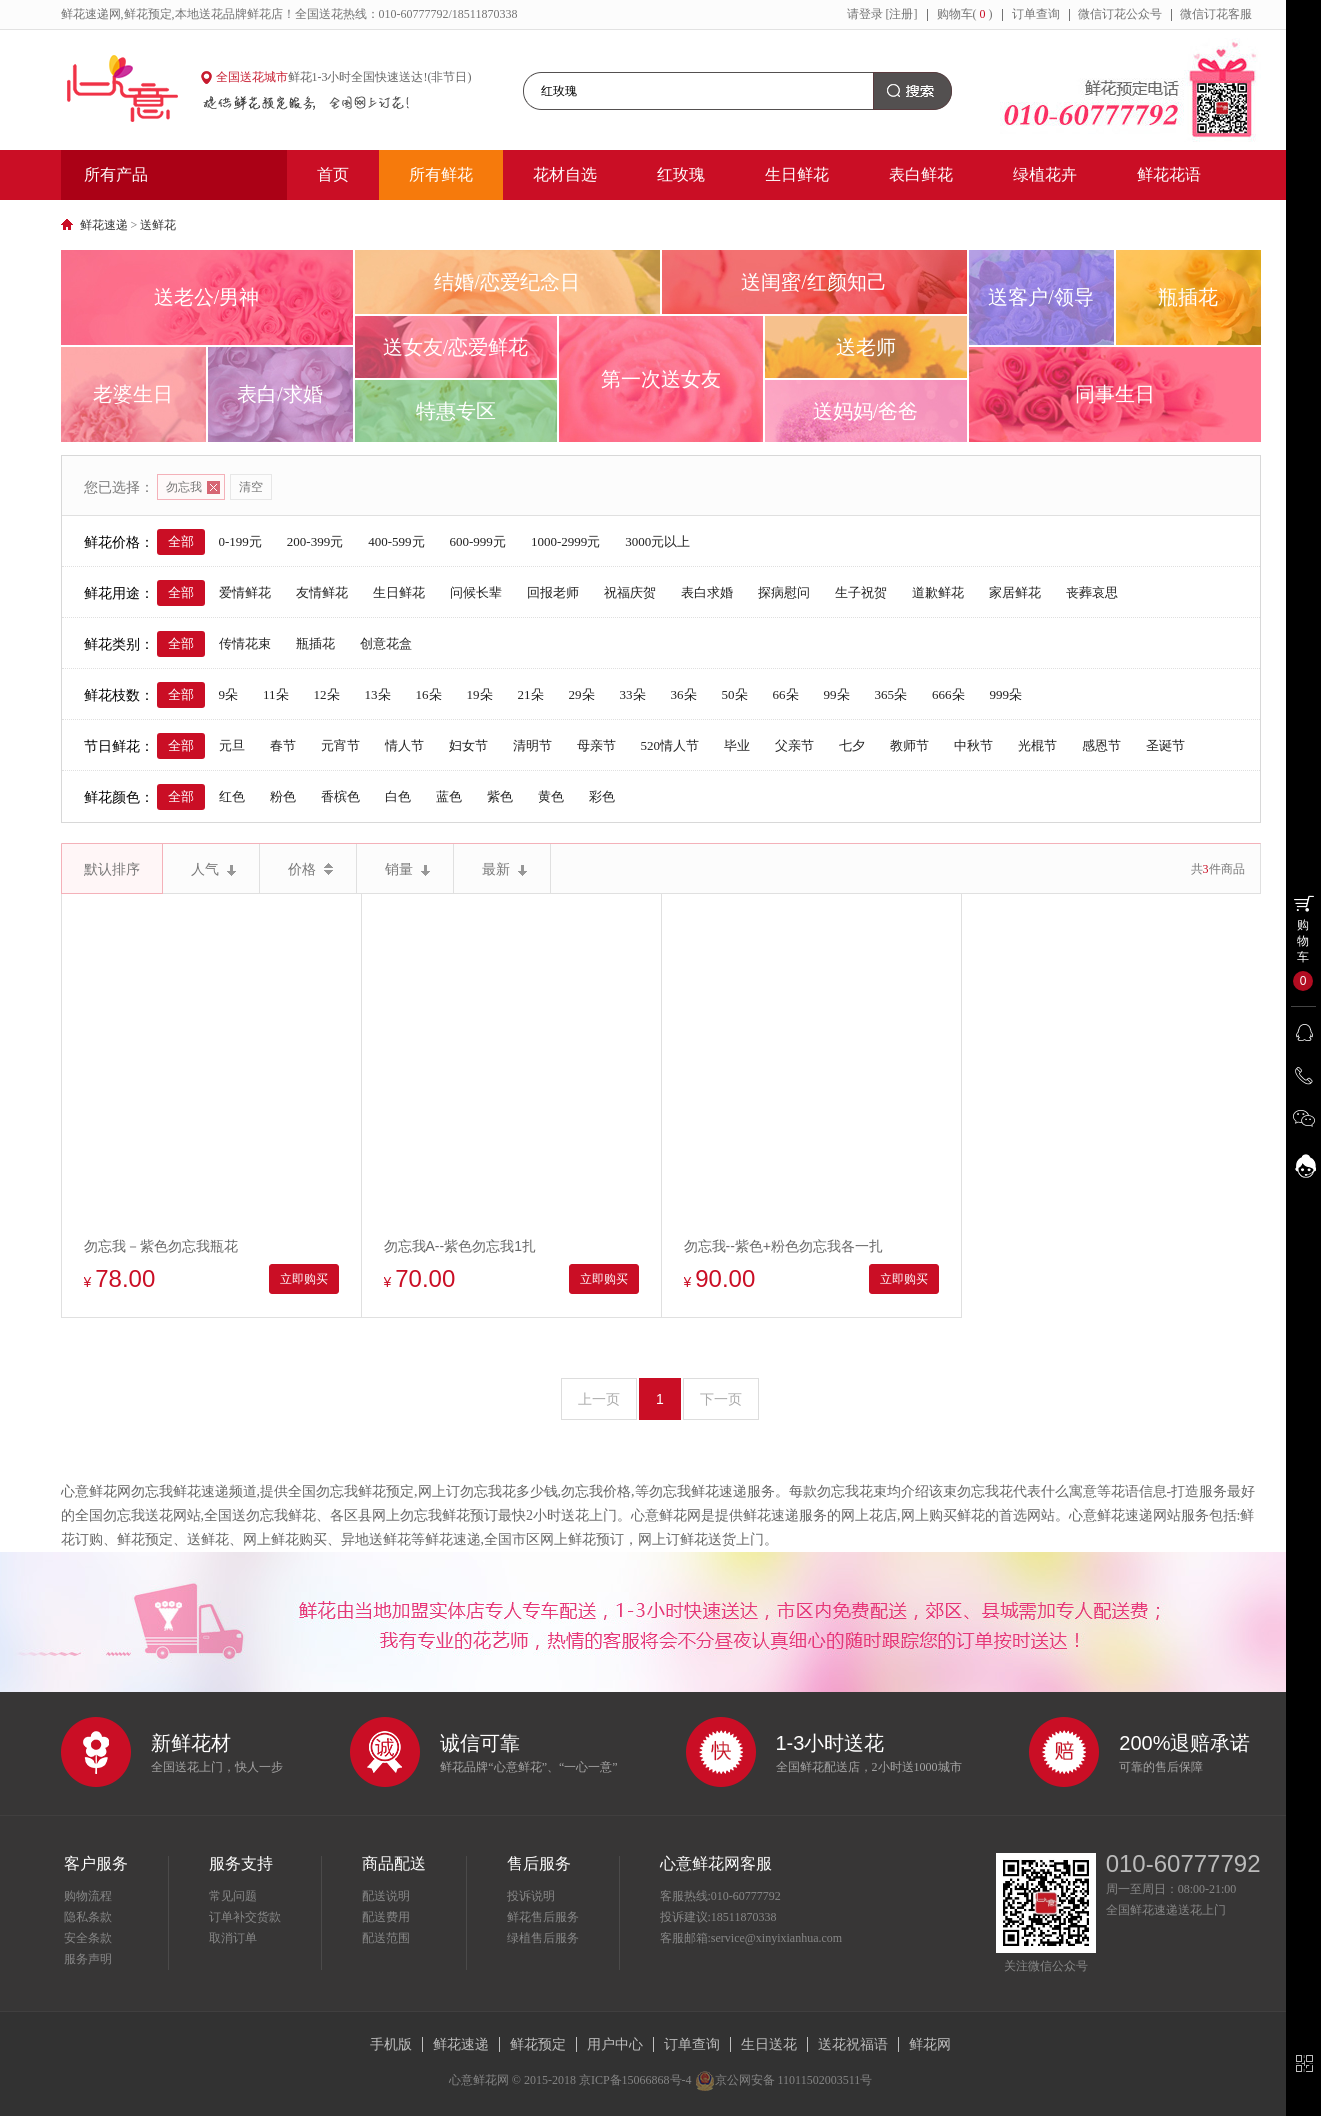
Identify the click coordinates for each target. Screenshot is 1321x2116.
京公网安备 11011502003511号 (784, 2080)
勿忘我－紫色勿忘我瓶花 (161, 1246)
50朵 (735, 694)
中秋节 (973, 745)
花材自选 (565, 174)
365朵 (891, 694)
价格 (310, 869)
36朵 (684, 694)
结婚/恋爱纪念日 (507, 282)
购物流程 (88, 1896)
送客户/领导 (1041, 297)
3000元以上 (657, 541)
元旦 (232, 745)
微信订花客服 (1216, 14)
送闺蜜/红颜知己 (814, 282)
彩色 (602, 796)
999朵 (1006, 694)
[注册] (902, 14)
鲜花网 (930, 2044)
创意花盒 (386, 643)
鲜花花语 (1169, 174)
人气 (213, 869)
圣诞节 (1165, 745)
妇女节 (468, 745)
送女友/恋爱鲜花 (456, 347)
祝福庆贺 (630, 592)
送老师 (866, 347)
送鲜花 (158, 225)
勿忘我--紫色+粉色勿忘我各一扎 (784, 1246)
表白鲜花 (921, 174)
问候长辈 (476, 592)
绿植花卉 (1045, 174)
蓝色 (449, 796)
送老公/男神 (207, 297)
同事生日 (1115, 394)
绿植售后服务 (543, 1938)
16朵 (429, 694)
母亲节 (596, 745)
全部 (181, 541)
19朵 (480, 694)
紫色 (500, 796)
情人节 (404, 745)
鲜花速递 (104, 225)
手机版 (391, 2044)
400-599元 (396, 541)
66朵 (786, 694)
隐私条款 (88, 1917)
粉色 (283, 796)
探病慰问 (784, 592)
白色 (398, 796)
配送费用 (386, 1917)
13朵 (378, 694)
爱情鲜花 (245, 592)
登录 (871, 14)
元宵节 (340, 745)
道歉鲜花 (938, 592)
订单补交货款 (245, 1917)
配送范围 (386, 1938)
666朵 (948, 694)
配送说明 (386, 1896)
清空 (251, 487)
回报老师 (553, 592)
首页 (333, 174)
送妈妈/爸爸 (866, 411)
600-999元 (478, 541)
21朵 (531, 694)
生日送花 (769, 2044)
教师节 (909, 745)
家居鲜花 (1015, 592)
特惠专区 (456, 411)
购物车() (965, 14)
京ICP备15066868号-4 (635, 2080)
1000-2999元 (565, 541)
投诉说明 (531, 1896)
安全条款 (88, 1938)
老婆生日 (133, 394)
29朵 (582, 694)
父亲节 (794, 745)
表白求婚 (707, 592)
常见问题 (233, 1896)
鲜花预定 (538, 2044)
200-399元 (315, 541)
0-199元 (240, 541)
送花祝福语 (853, 2044)
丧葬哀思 (1092, 592)
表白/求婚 (280, 394)
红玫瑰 (681, 174)
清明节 (532, 745)
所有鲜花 (441, 174)
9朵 (229, 694)
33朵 (633, 694)
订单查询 (1036, 14)
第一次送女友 (661, 379)
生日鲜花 (797, 174)
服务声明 (88, 1959)
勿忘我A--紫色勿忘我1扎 (460, 1246)
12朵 (327, 694)
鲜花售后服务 (543, 1917)
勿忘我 (193, 487)
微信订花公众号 (1120, 14)
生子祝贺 (861, 592)
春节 (283, 745)
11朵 (276, 694)
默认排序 (112, 869)
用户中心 (615, 2044)
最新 (504, 869)
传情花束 (245, 643)
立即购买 (304, 1279)
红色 (232, 796)
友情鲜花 (322, 592)
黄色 (551, 796)
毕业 (737, 745)
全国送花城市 (252, 77)
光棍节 (1037, 745)
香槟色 (340, 796)
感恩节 (1101, 745)
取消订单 (233, 1938)
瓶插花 (1188, 297)
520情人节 (670, 745)
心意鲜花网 (131, 90)
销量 (407, 869)
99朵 (837, 694)
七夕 (852, 745)
